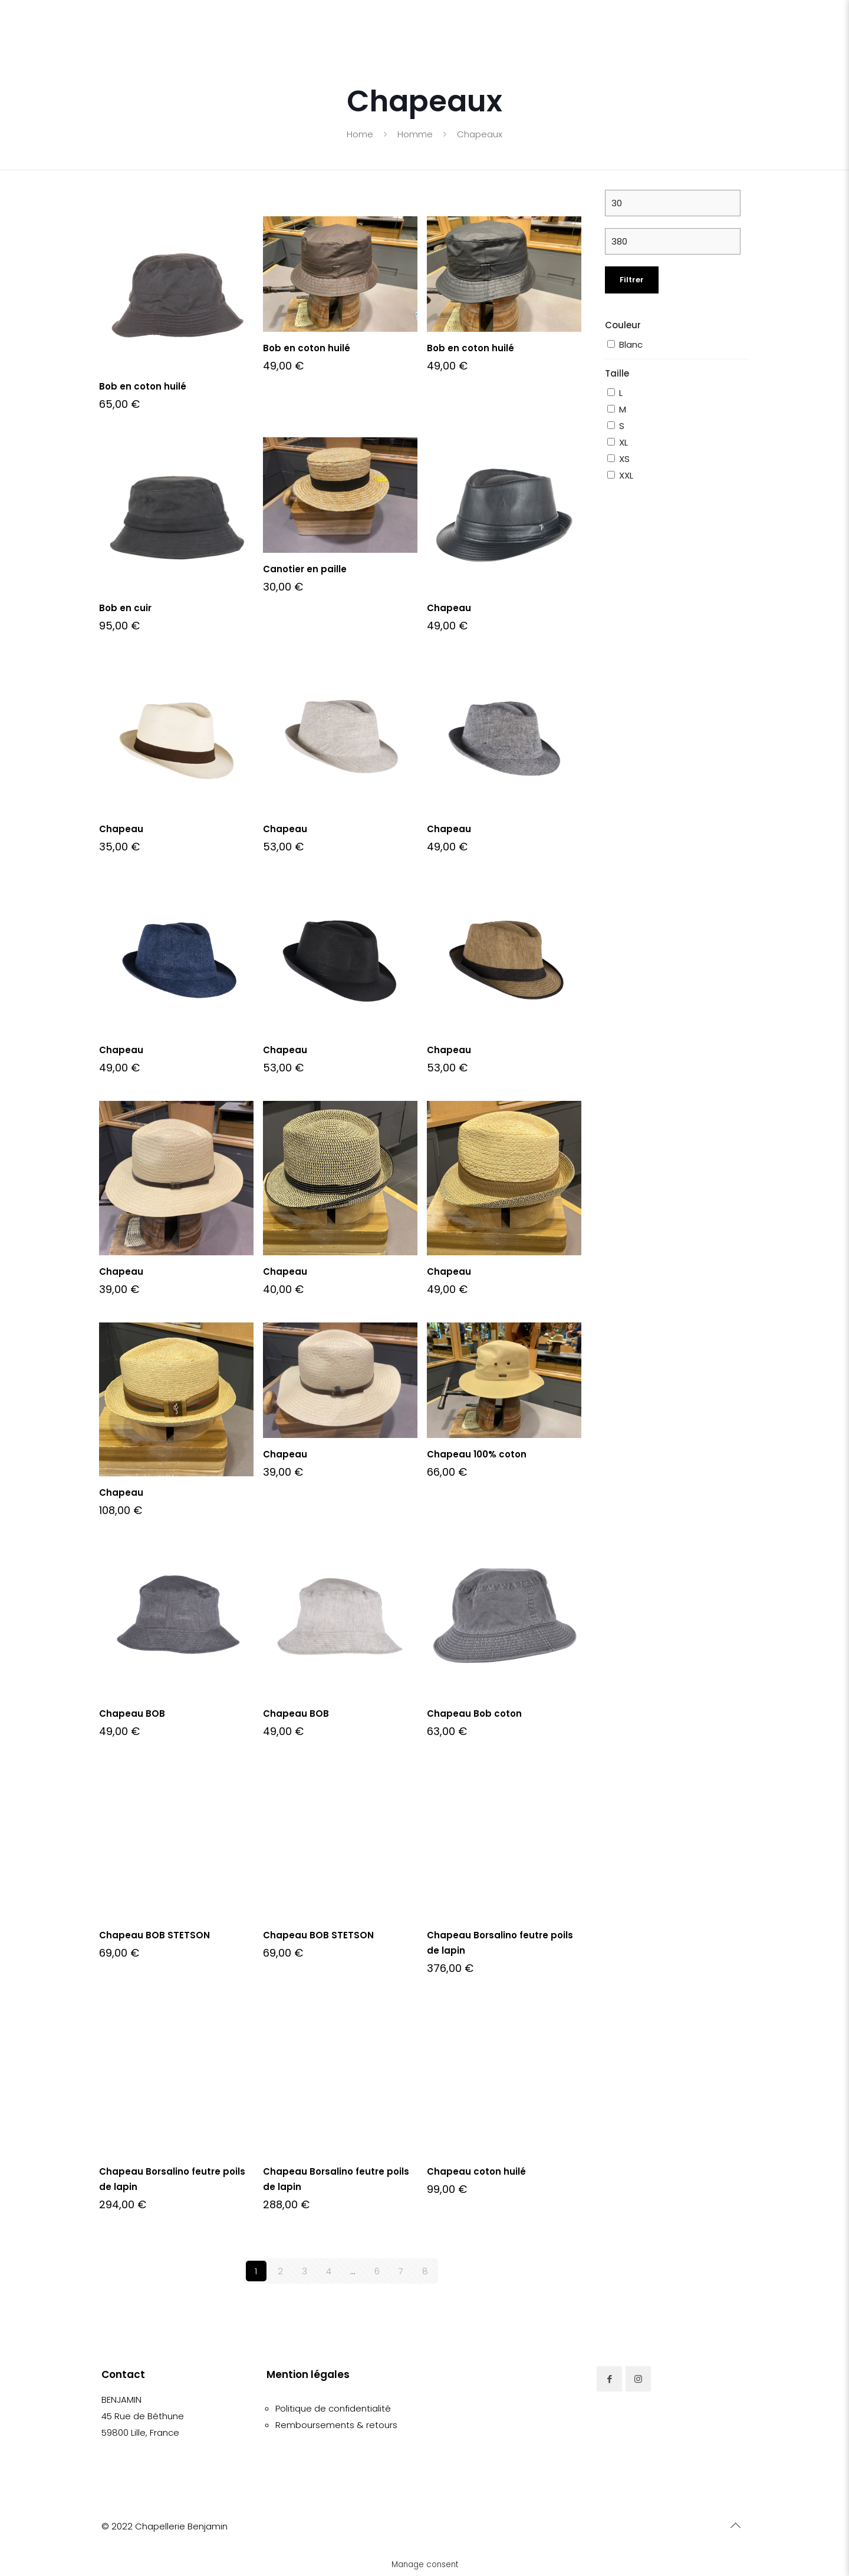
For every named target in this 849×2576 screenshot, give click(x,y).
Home (360, 134)
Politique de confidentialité (333, 2408)
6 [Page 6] (377, 2271)
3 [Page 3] (304, 2271)
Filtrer (632, 279)
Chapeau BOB (132, 1713)
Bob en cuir (125, 608)
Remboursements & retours (336, 2425)
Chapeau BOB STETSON (154, 1935)
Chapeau (449, 608)
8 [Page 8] (425, 2271)
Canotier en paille (305, 569)
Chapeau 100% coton (476, 1454)
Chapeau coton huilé (476, 2171)
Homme (415, 134)
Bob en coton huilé (142, 386)
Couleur (623, 325)
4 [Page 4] (328, 2271)
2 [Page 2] (280, 2271)
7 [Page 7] (401, 2271)
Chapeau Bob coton (474, 1713)
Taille (617, 373)
